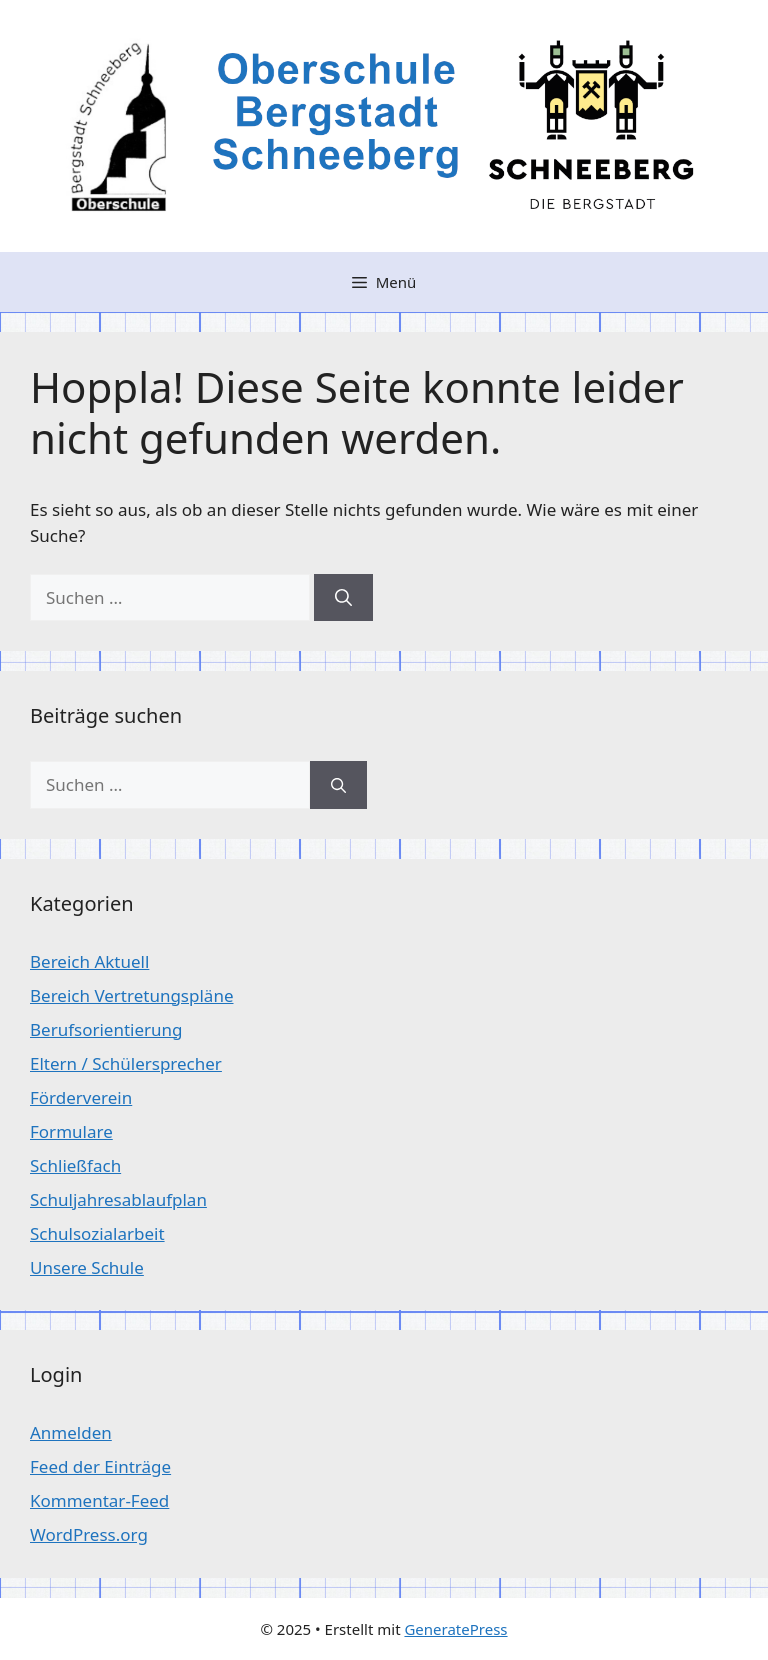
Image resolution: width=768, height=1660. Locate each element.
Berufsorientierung (106, 1029)
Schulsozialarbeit (97, 1233)
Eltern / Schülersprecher (126, 1063)
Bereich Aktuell (89, 961)
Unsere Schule (87, 1267)
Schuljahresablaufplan (118, 1199)
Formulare (71, 1131)
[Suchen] (343, 598)
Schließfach (75, 1165)
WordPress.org (89, 1534)
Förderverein (81, 1097)
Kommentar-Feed (99, 1500)
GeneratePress (455, 1629)
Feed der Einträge (100, 1466)
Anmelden (71, 1432)
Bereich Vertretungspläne (131, 995)
